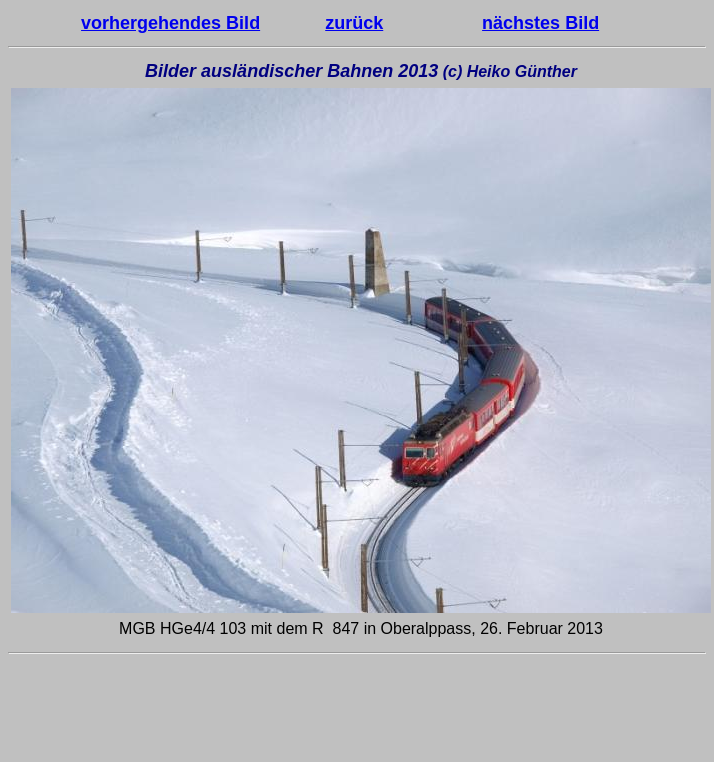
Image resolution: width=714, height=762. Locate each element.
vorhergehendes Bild (170, 23)
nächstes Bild (540, 23)
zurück (354, 23)
